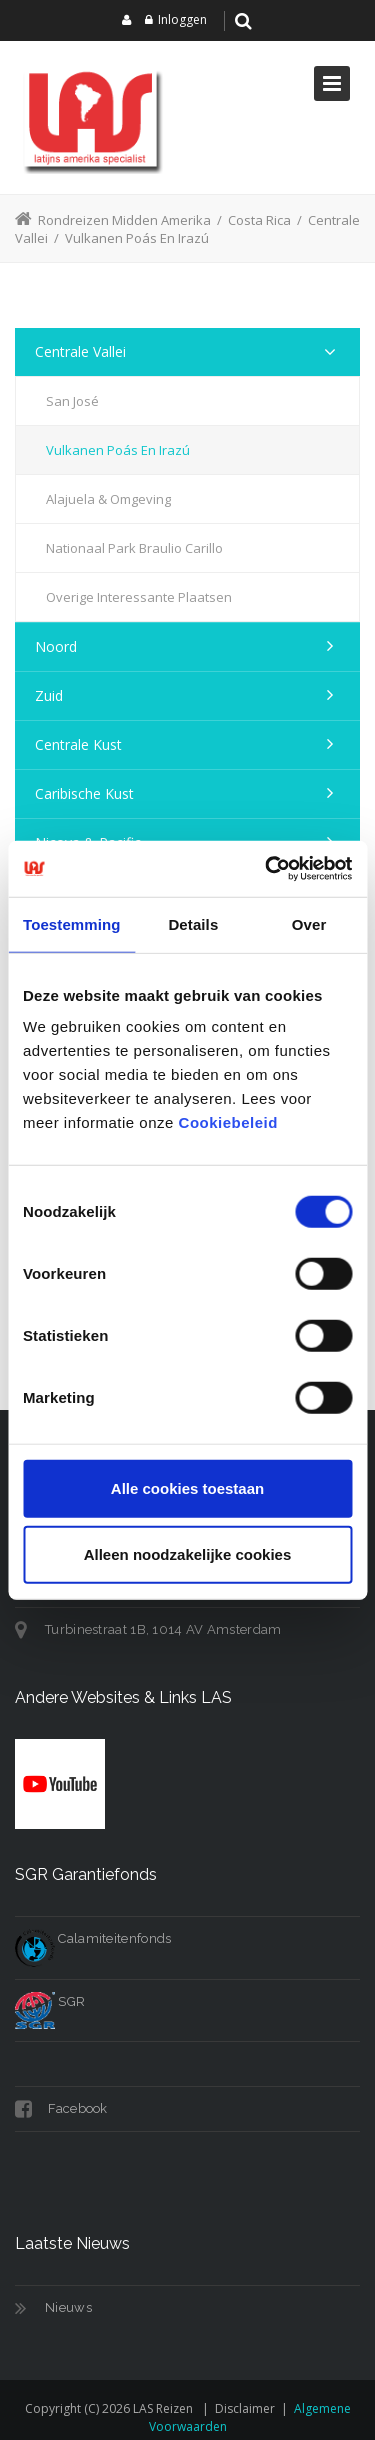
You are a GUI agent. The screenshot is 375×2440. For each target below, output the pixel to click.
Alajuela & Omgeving (108, 499)
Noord (56, 646)
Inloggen (182, 19)
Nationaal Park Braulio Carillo (134, 548)
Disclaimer (245, 2408)
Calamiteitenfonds (93, 1938)
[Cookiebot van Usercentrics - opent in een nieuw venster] (267, 869)
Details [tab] (193, 923)
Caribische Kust (84, 793)
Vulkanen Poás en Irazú (118, 450)
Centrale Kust (78, 744)
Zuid (49, 695)
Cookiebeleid (228, 1122)
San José (72, 401)
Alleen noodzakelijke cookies (188, 1553)
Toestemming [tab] (72, 923)
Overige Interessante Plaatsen (139, 597)
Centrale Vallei (80, 351)
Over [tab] (309, 923)
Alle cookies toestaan (187, 1488)
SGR (50, 2001)
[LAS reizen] (90, 117)
